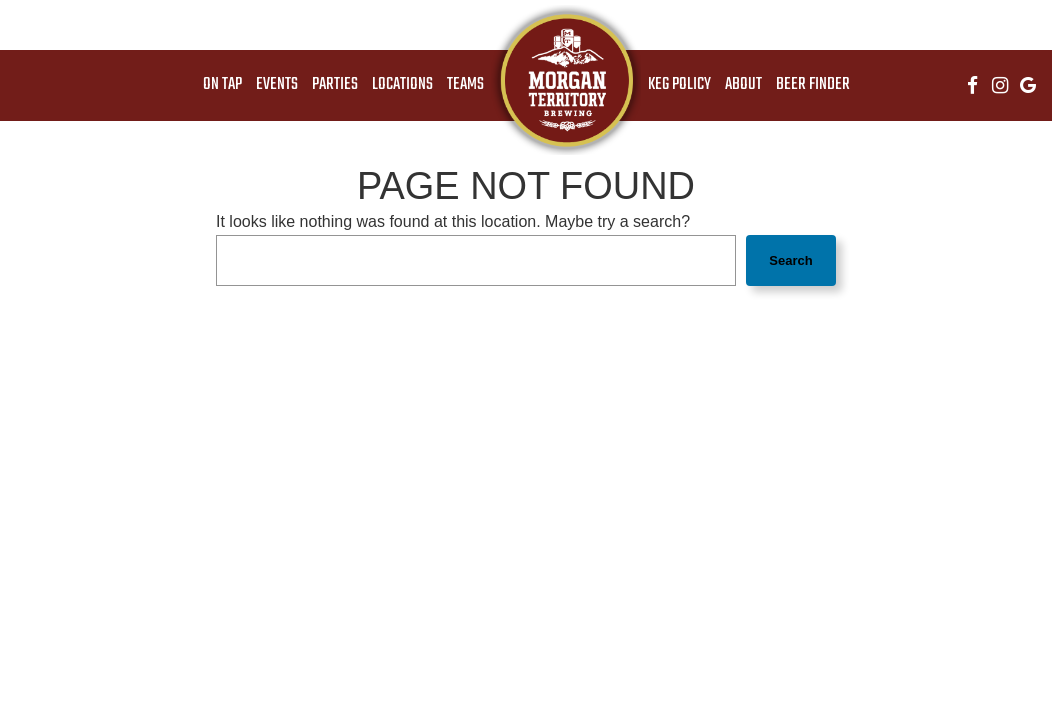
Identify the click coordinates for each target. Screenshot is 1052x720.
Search (790, 260)
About (743, 85)
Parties (335, 85)
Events (277, 85)
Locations (402, 85)
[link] (566, 80)
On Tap (222, 85)
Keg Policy (679, 85)
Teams (465, 85)
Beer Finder (813, 85)
